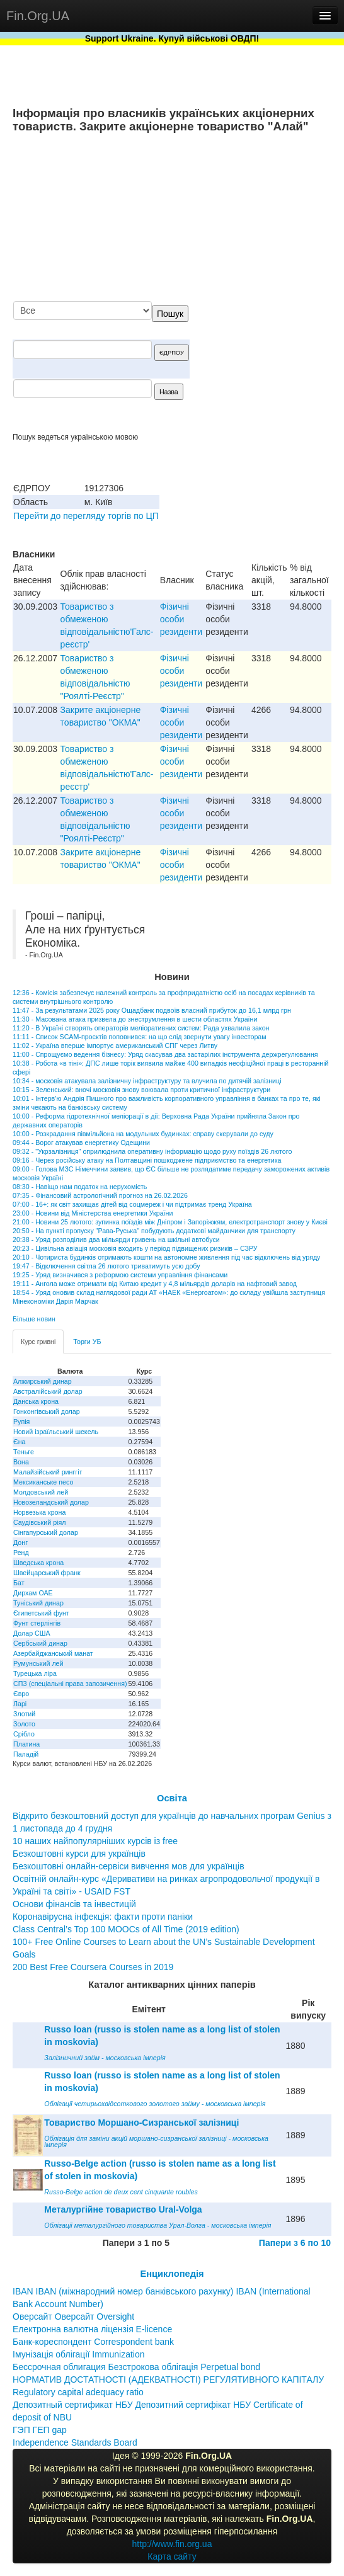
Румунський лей (38, 1663)
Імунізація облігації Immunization (79, 2354)
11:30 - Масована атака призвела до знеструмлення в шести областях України (135, 1019)
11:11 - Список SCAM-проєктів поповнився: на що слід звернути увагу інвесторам (140, 1036)
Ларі (19, 1703)
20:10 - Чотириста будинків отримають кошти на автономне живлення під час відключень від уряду (166, 1257)
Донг (20, 1542)
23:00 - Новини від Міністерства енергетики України (93, 1213)
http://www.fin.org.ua (172, 2544)
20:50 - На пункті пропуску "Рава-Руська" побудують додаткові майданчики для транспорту (154, 1230)
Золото (24, 1724)
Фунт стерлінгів (36, 1623)
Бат (19, 1583)
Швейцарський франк (47, 1572)
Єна (19, 1441)
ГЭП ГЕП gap (40, 2430)
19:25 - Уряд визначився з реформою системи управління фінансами (120, 1275)
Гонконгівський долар (46, 1411)
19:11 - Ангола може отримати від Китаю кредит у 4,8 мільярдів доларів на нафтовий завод (155, 1283)
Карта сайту (172, 2556)
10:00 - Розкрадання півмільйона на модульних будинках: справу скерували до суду (143, 1133)
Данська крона (36, 1401)
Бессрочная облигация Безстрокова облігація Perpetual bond (136, 2367)
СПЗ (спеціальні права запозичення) (70, 1683)
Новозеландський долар (51, 1502)
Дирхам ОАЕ (33, 1593)
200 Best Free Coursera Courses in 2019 (93, 1967)
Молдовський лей (40, 1492)
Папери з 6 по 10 (295, 2243)
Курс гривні (38, 1341)
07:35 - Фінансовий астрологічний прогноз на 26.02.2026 (100, 1195)
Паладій (25, 1754)
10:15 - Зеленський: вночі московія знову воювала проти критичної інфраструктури (141, 1089)
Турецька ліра (35, 1673)
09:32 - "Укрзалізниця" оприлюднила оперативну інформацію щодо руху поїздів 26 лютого (152, 1151)
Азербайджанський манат (53, 1653)
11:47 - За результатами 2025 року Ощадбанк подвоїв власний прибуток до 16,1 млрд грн (152, 1010)
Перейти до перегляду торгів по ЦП (86, 516)
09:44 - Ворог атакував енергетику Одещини (81, 1142)
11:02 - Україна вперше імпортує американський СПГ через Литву (115, 1045)
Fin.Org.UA (37, 16)
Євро (21, 1693)
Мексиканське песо (43, 1482)
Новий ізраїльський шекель (55, 1431)
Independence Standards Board (75, 2442)
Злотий (24, 1714)
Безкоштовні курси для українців (79, 1854)
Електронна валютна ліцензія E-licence (92, 2329)
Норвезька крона (39, 1512)
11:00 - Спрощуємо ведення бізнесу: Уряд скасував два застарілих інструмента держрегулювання (165, 1054)
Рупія (21, 1421)
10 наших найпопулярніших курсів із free (95, 1841)
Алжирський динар (42, 1381)
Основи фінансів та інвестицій (74, 1904)
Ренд (21, 1552)
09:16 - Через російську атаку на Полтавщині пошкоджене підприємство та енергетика (147, 1160)
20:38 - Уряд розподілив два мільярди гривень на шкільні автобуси (116, 1239)
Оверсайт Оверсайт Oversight (73, 2316)
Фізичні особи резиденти (181, 619)
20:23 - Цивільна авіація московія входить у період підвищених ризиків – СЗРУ (135, 1248)
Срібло (24, 1734)
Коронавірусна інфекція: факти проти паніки (103, 1917)
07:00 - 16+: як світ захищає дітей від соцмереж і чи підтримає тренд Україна (132, 1204)
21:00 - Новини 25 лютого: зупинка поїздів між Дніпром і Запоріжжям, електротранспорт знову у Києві (170, 1222)
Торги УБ (87, 1341)
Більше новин (34, 1319)
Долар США (31, 1633)
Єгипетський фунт (41, 1613)
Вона (21, 1462)
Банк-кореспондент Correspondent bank (93, 2342)
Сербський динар (40, 1643)
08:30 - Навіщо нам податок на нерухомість (80, 1186)
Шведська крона (38, 1562)
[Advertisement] (236, 218)
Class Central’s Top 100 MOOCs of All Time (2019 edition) (126, 1929)
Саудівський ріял (39, 1522)
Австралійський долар (48, 1391)
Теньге (23, 1452)
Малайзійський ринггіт (47, 1472)
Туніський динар (38, 1603)
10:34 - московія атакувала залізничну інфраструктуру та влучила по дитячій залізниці (147, 1081)
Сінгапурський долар (45, 1532)
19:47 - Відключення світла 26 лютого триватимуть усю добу (106, 1266)
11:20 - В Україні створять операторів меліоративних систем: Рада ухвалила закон (141, 1028)
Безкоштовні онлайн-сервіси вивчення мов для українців (128, 1866)
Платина (26, 1744)
